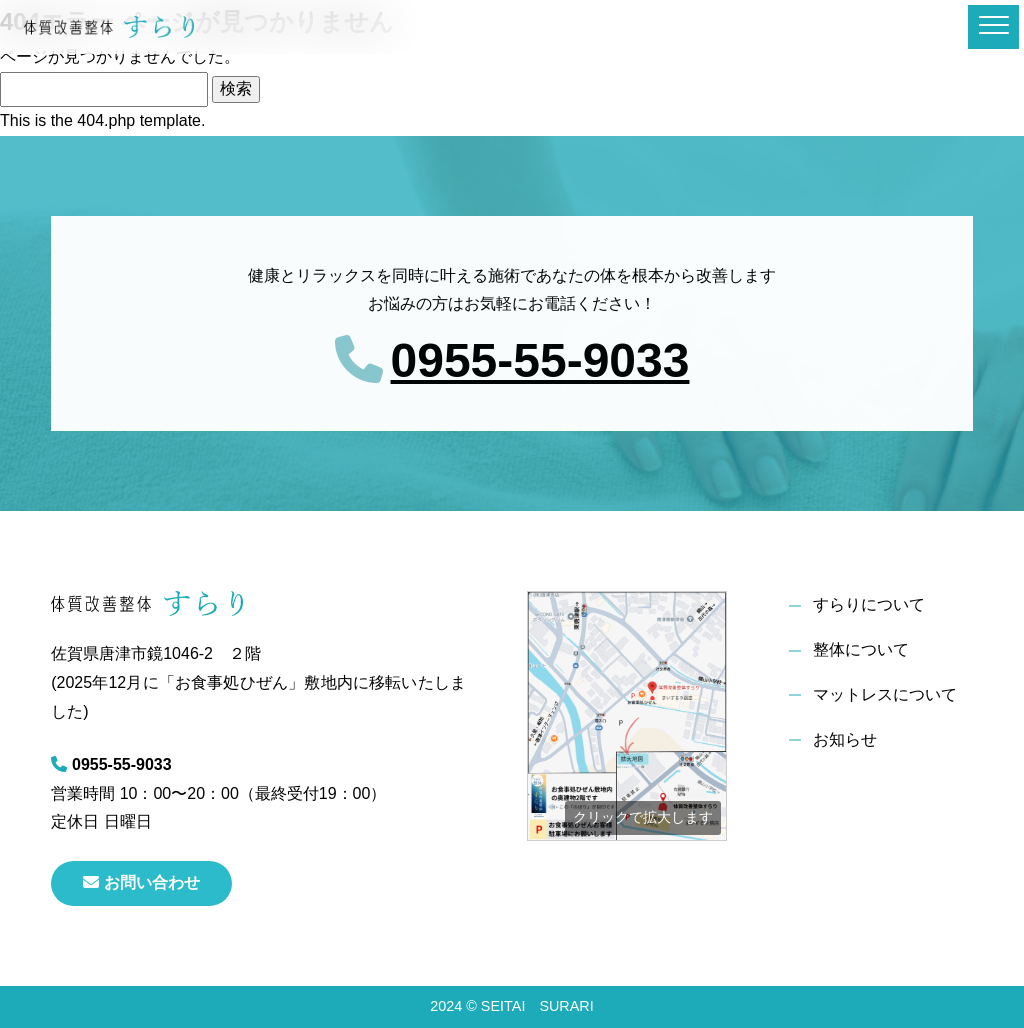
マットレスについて (885, 694)
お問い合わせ (141, 882)
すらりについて (869, 604)
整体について (861, 649)
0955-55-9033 (540, 360)
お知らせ (845, 739)
